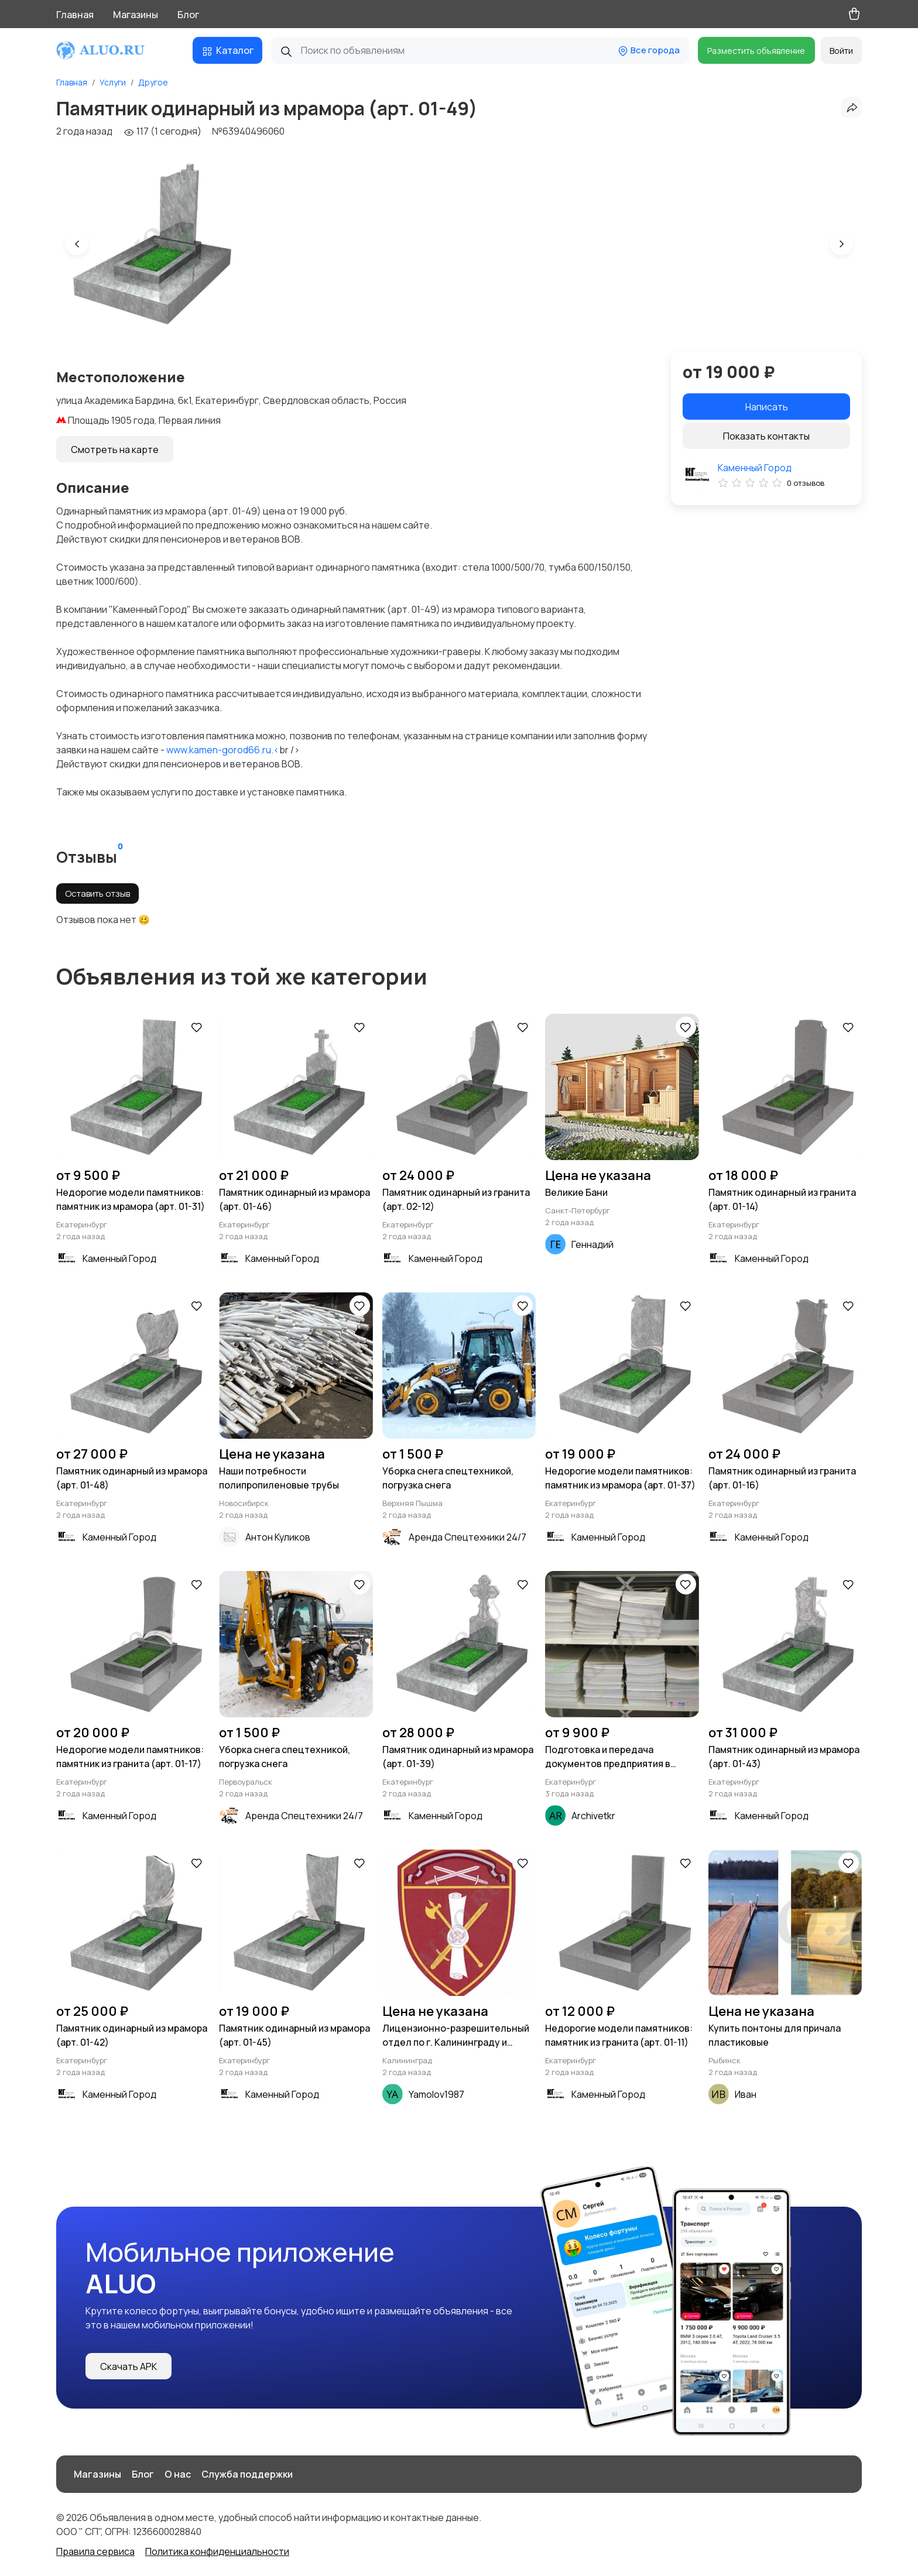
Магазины (135, 14)
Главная (75, 14)
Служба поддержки (247, 2474)
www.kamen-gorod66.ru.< (222, 749)
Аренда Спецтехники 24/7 (467, 1537)
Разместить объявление (756, 50)
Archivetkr (593, 1815)
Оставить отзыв (97, 893)
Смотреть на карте (115, 449)
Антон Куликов (277, 1537)
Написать (766, 406)
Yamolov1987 (436, 2094)
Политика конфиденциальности (217, 2551)
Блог (188, 14)
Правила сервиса (95, 2551)
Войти (841, 50)
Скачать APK (128, 2366)
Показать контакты (766, 436)
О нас (178, 2474)
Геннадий (592, 1244)
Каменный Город (755, 467)
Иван (745, 2094)
